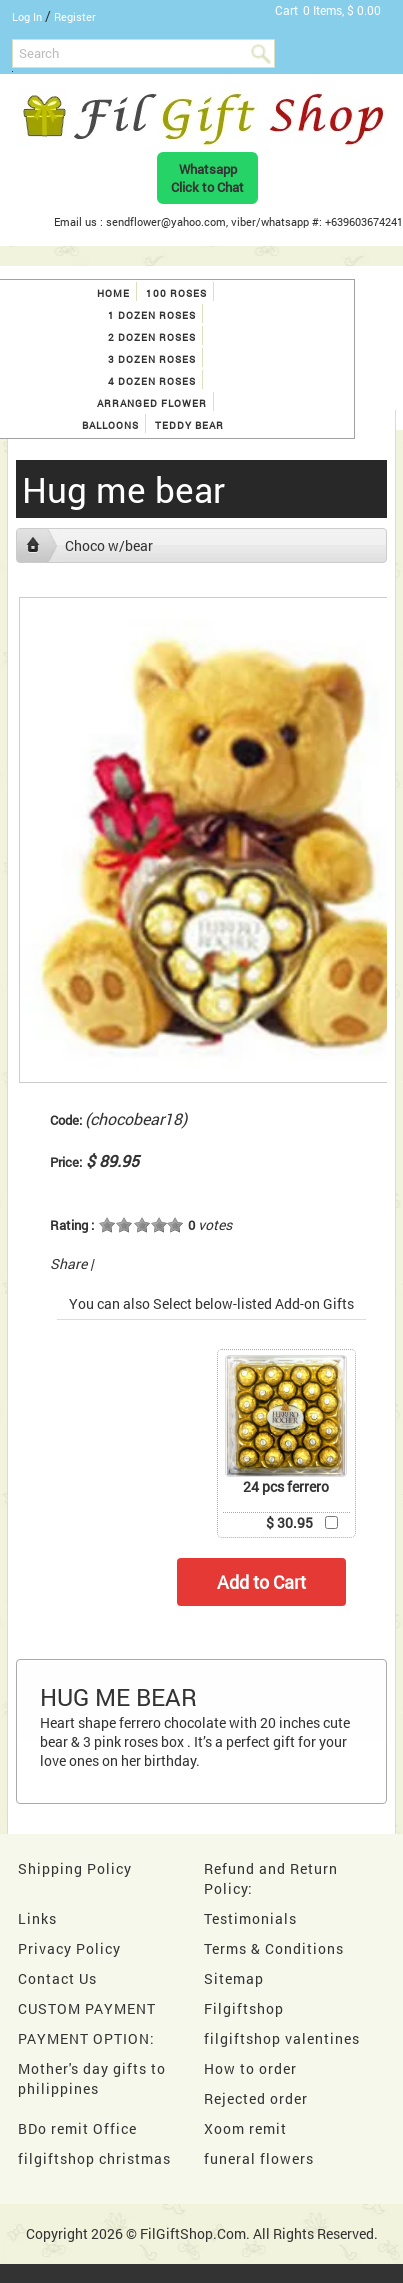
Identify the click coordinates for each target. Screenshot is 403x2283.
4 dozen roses (152, 381)
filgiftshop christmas (94, 2158)
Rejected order (256, 2098)
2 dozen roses (152, 337)
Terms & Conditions (274, 1948)
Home (113, 293)
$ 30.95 (289, 1522)
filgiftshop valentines (282, 2038)
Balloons (110, 425)
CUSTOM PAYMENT (87, 2008)
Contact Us (57, 1978)
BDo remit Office (77, 2128)
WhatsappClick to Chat (207, 178)
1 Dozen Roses (152, 315)
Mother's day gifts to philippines (92, 2078)
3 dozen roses (152, 359)
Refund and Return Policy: (271, 1878)
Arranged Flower (152, 403)
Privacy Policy (69, 1948)
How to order (250, 2068)
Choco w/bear (109, 545)
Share (68, 1263)
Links (37, 1918)
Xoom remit (245, 2128)
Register (75, 16)
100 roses (176, 293)
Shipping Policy (75, 1868)
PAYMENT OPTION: (86, 2038)
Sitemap (234, 1978)
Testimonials (250, 1918)
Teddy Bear (189, 425)
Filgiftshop (244, 2008)
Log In (27, 16)
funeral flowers (259, 2158)
